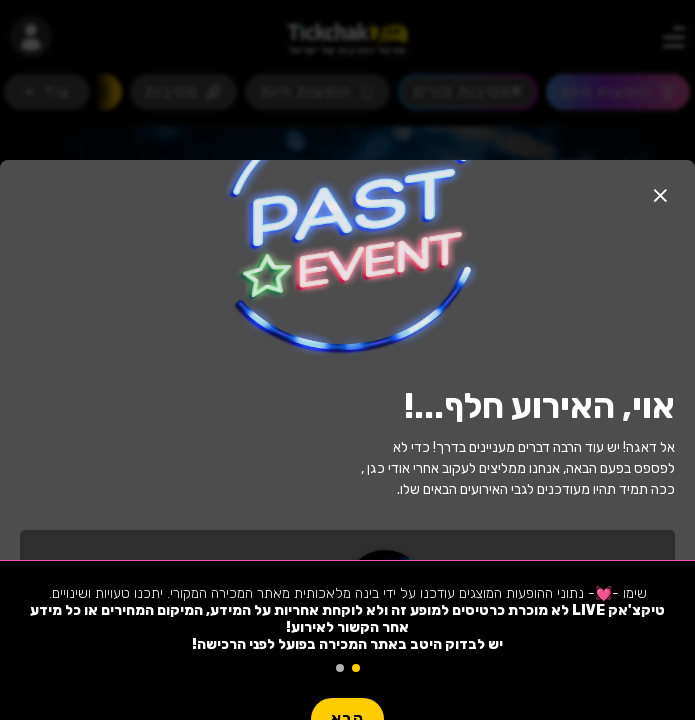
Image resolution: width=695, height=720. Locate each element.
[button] (660, 195)
